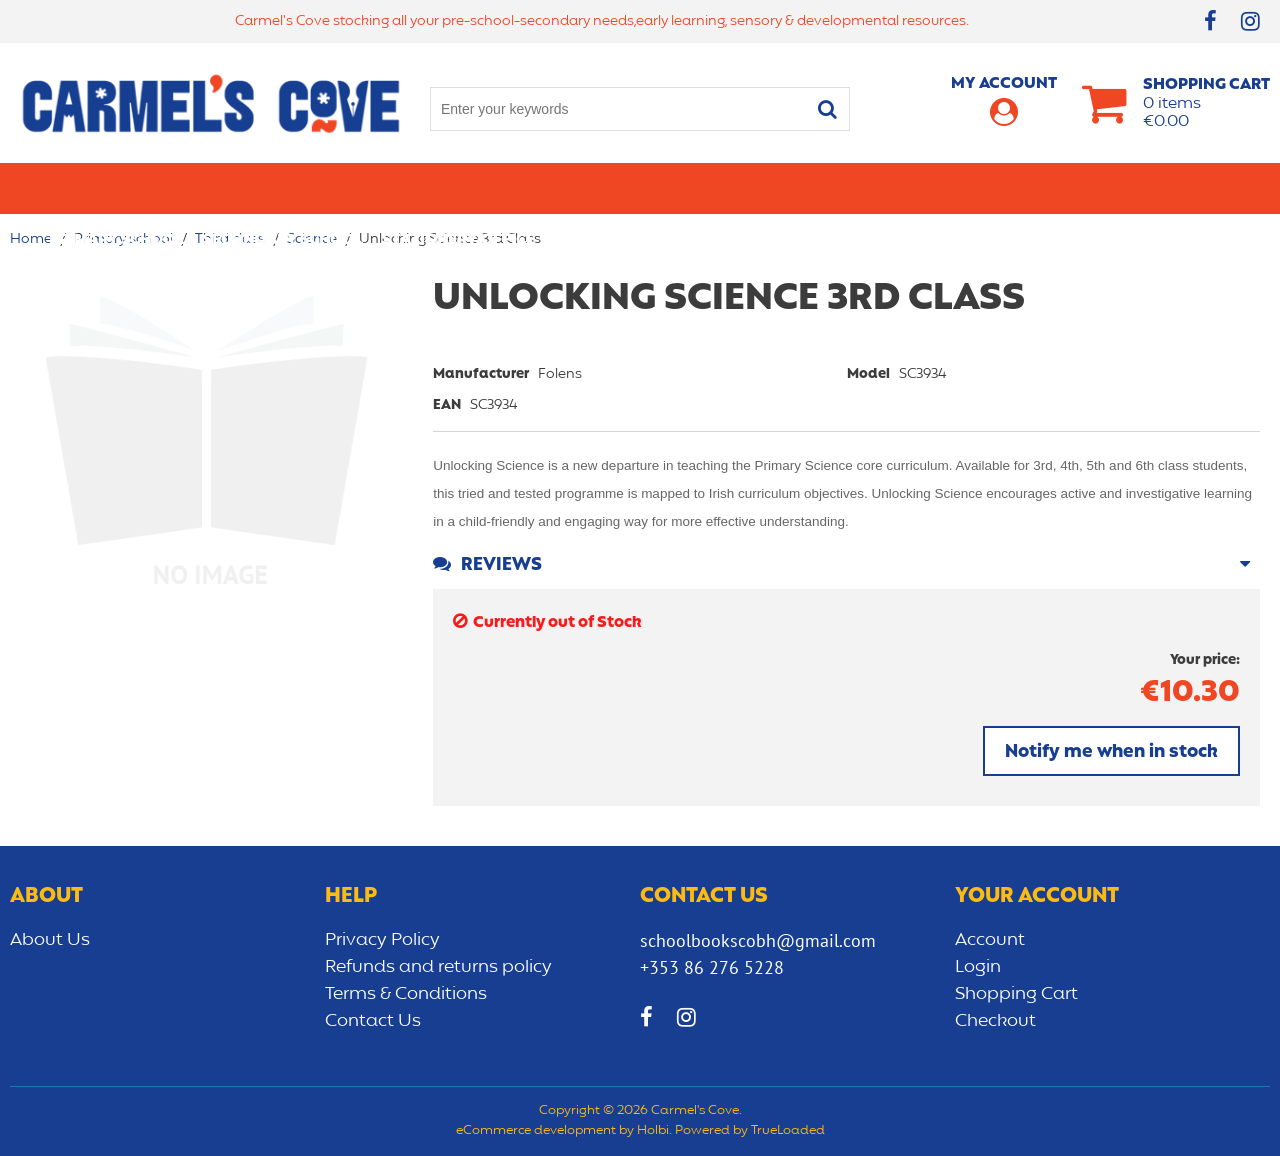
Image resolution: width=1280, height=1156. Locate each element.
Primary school (116, 188)
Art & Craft (603, 188)
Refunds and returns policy (438, 967)
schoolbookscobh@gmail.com (758, 940)
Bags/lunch (721, 188)
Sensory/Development (1029, 188)
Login (978, 967)
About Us (50, 940)
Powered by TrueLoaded (750, 1131)
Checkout (995, 1021)
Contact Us (373, 1021)
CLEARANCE (1186, 188)
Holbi (653, 1131)
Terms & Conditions (406, 994)
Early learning (853, 188)
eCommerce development (536, 1131)
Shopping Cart (1016, 994)
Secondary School (282, 188)
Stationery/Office (458, 188)
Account (990, 940)
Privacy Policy (382, 940)
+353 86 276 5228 (712, 967)
